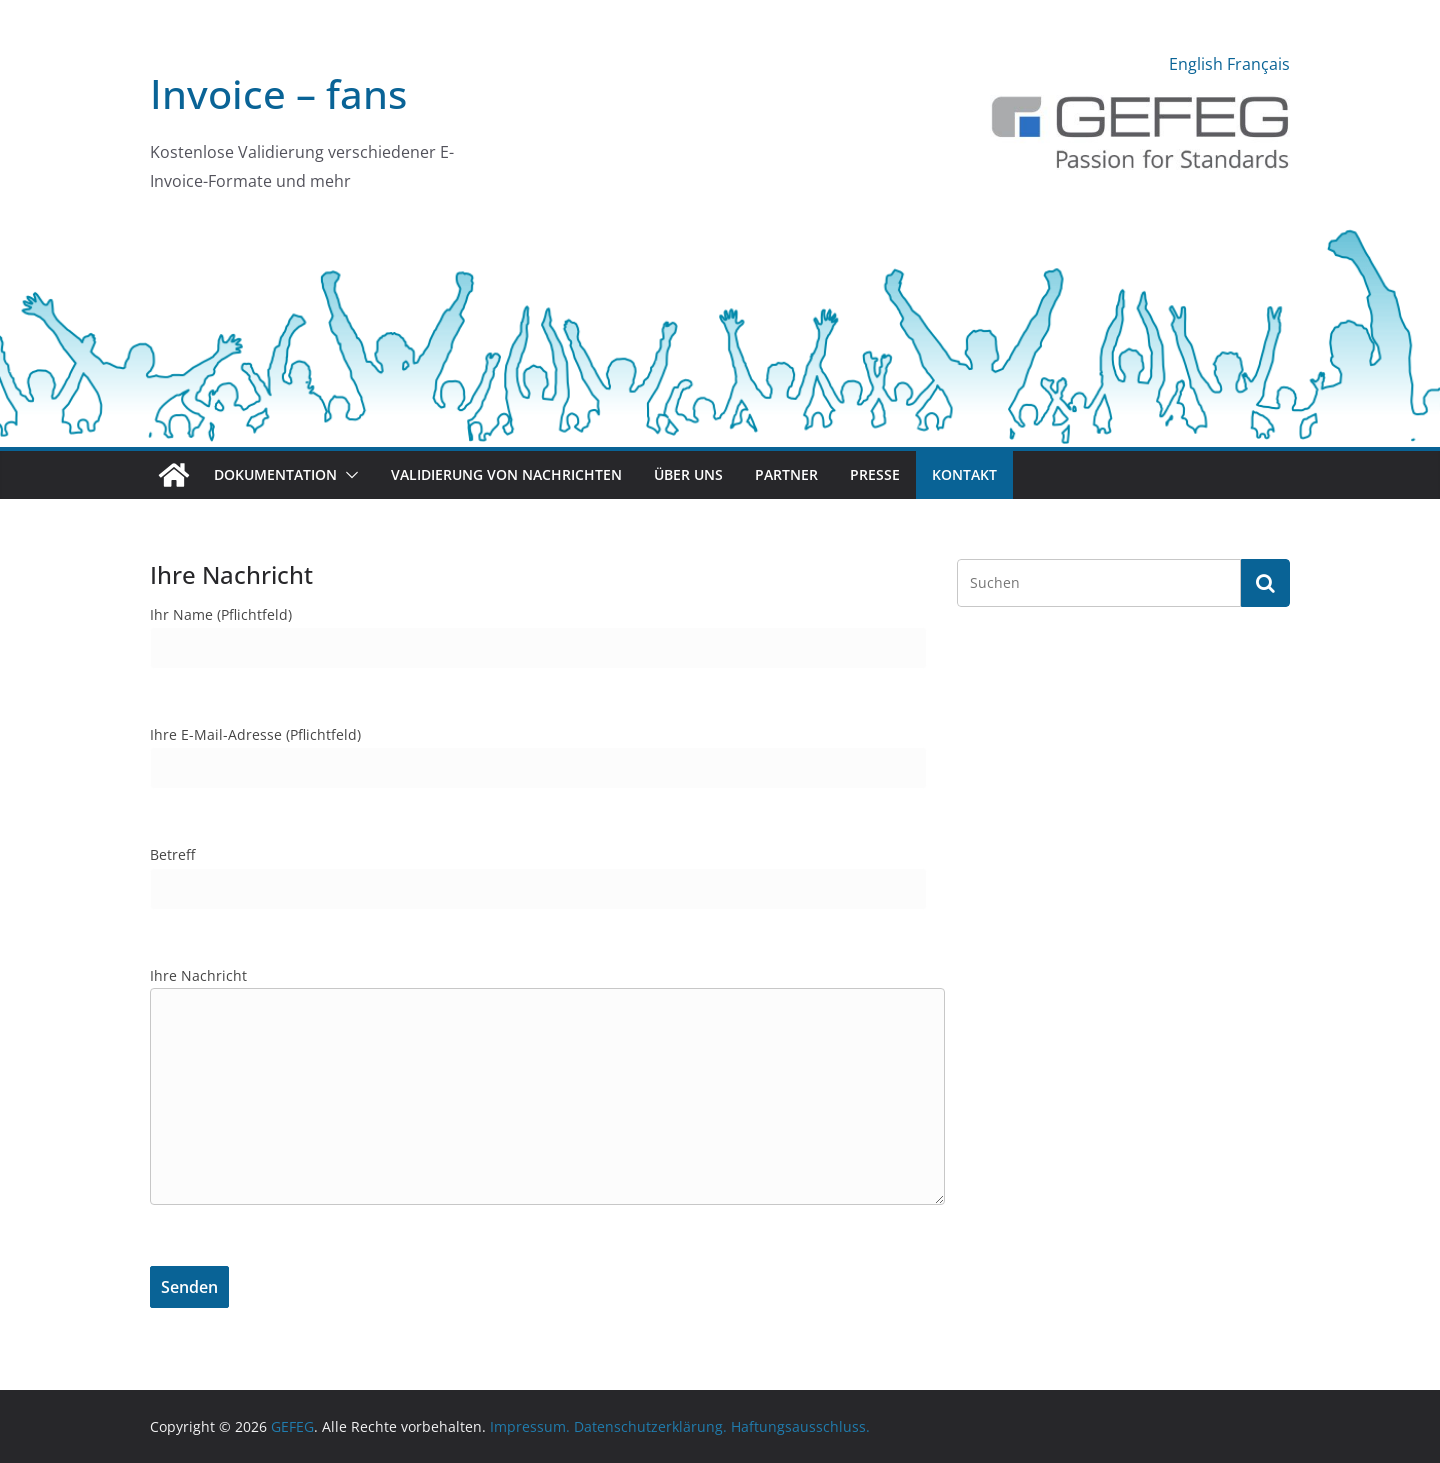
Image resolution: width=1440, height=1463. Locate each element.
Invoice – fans (278, 93)
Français (1258, 64)
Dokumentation (275, 474)
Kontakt (964, 474)
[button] (348, 475)
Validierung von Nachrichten (506, 474)
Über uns (688, 474)
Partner (786, 474)
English (1196, 64)
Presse (875, 474)
